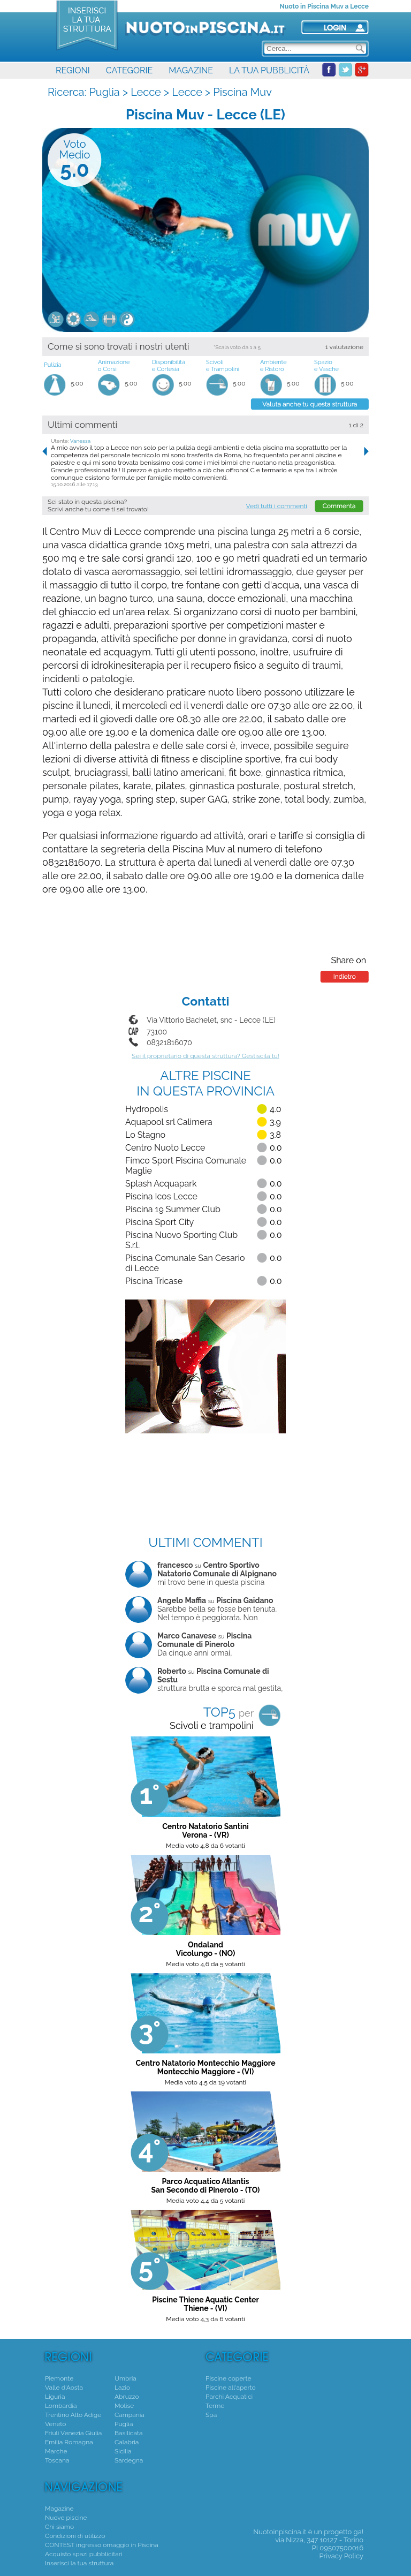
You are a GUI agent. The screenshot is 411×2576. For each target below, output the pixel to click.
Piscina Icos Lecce (161, 1196)
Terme (215, 2405)
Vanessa (80, 441)
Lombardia (61, 2405)
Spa (211, 2415)
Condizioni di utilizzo (75, 2536)
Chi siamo (59, 2526)
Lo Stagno (145, 1135)
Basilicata (128, 2433)
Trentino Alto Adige (73, 2415)
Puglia (104, 92)
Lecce (146, 92)
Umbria (125, 2378)
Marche (56, 2451)
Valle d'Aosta (64, 2387)
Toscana (57, 2460)
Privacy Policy (341, 2556)
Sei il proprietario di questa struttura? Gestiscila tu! (205, 1056)
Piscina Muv (242, 92)
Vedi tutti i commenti (276, 506)
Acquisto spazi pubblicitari (84, 2554)
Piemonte (59, 2378)
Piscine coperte (228, 2378)
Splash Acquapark (160, 1184)
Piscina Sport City (159, 1222)
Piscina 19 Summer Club (172, 1209)
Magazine (59, 2508)
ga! (358, 2532)
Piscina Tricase (153, 1281)
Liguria (55, 2396)
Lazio (122, 2387)
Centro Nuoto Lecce (165, 1148)
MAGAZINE (191, 70)
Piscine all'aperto (231, 2387)
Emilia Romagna (69, 2442)
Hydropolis (146, 1109)
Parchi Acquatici (229, 2396)
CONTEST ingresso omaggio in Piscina (101, 2545)
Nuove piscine (66, 2517)
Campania (129, 2415)
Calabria (127, 2442)
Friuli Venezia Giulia (73, 2433)
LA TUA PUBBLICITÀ (269, 70)
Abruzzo (127, 2396)
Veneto (55, 2424)
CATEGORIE (129, 70)
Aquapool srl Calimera (168, 1122)
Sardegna (129, 2460)
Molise (124, 2405)
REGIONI (73, 70)
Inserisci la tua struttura (79, 2563)
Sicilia (123, 2451)
